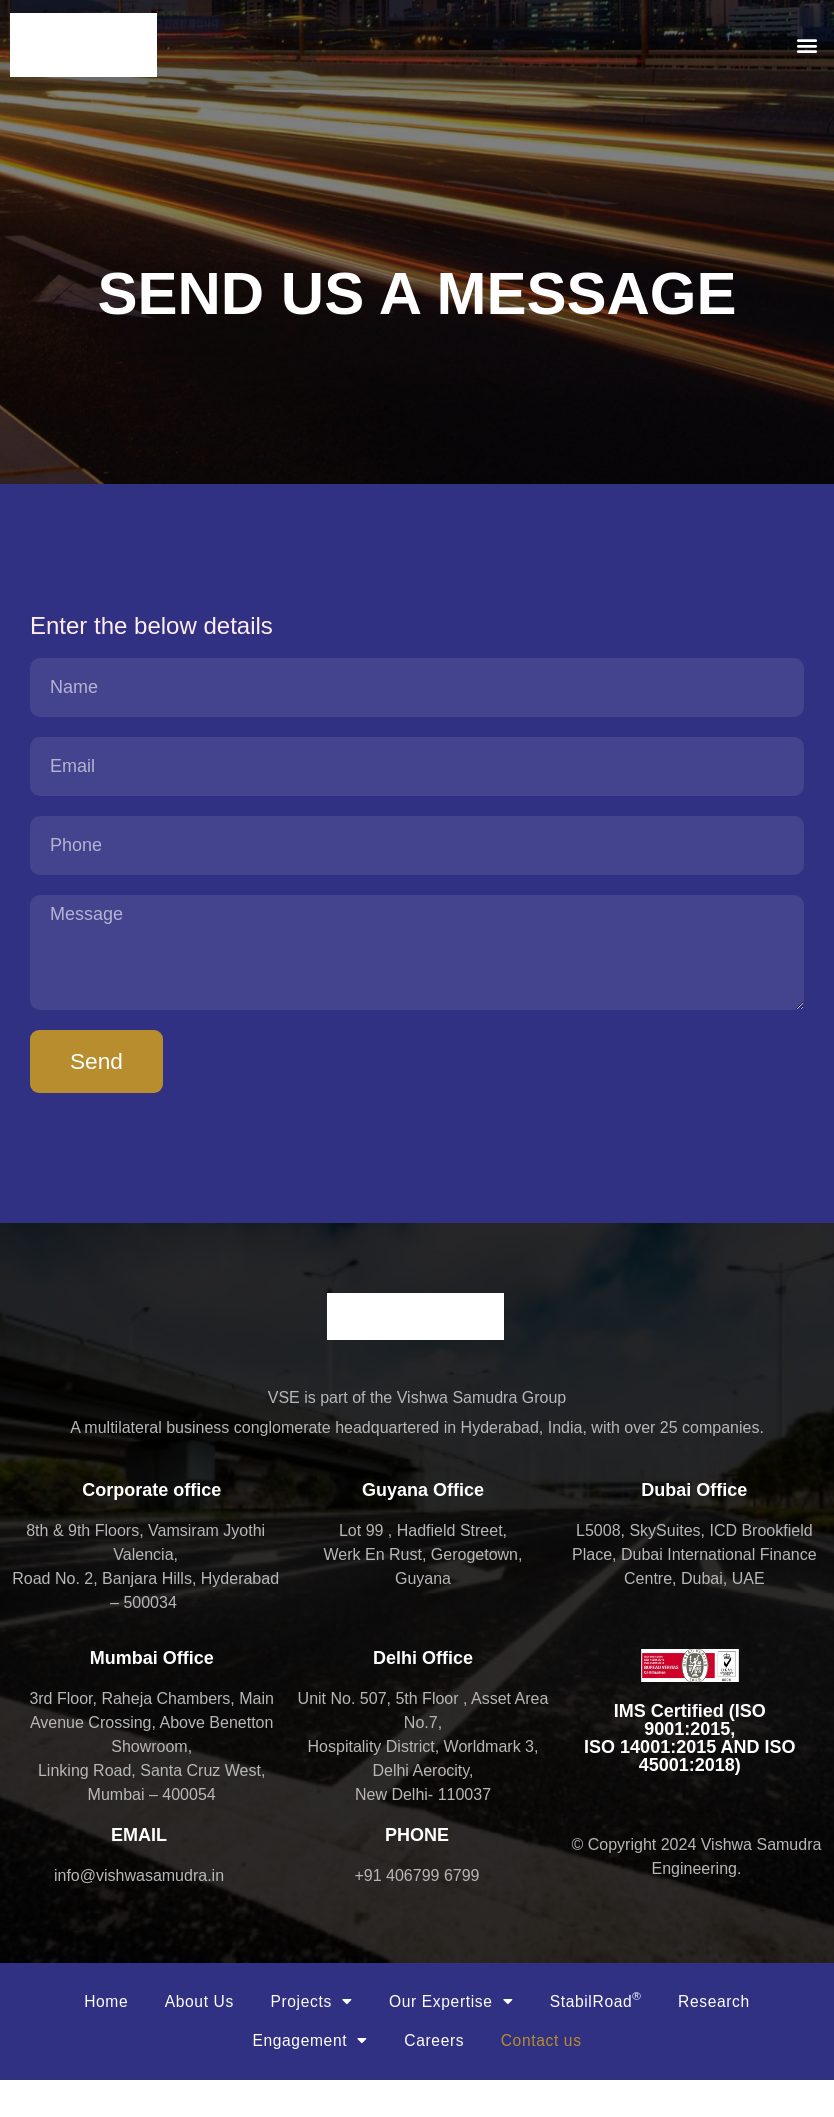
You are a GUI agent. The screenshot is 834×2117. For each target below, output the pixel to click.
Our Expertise (453, 2034)
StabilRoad (604, 2032)
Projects (307, 2034)
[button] (807, 45)
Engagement (304, 2076)
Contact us (546, 2075)
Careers (435, 2075)
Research (729, 2033)
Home (90, 2033)
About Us (189, 2033)
